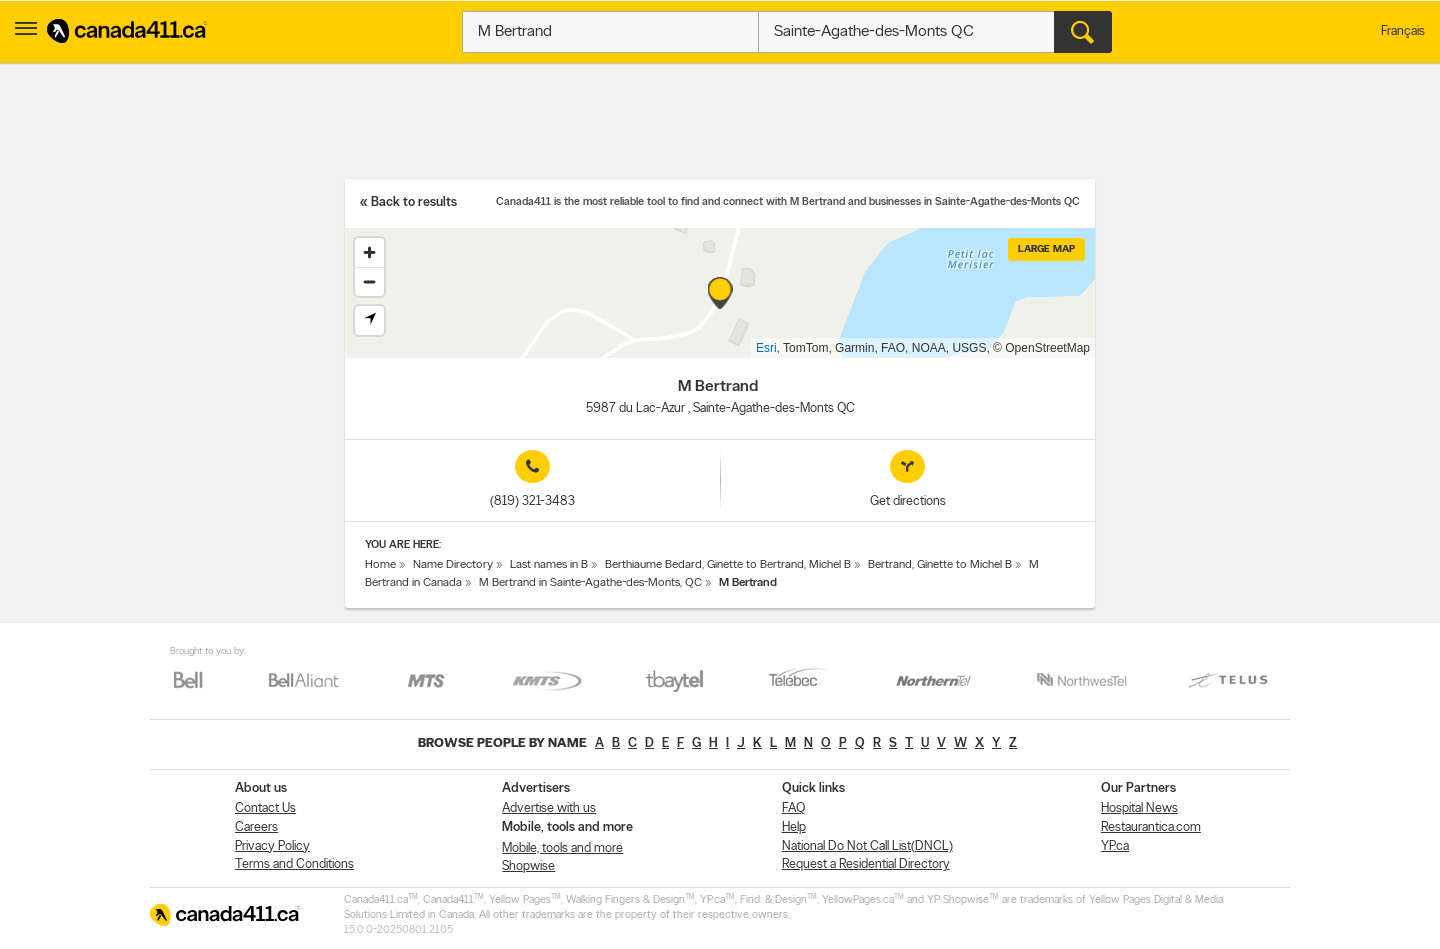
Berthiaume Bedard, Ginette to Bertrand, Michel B (728, 565)
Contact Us (265, 808)
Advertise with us (549, 808)
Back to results (414, 202)
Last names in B (549, 565)
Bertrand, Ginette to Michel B (940, 565)
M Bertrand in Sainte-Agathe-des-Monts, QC (590, 583)
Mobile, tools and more (562, 848)
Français (1403, 31)
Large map (1046, 249)
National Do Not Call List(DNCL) (867, 846)
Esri (766, 348)
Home (380, 565)
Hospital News (1139, 808)
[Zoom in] (369, 252)
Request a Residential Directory (866, 864)
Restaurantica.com (1151, 827)
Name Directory (453, 565)
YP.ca (1115, 846)
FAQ (793, 808)
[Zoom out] (369, 281)
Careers (256, 827)
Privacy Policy (272, 846)
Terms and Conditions (294, 864)
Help (794, 827)
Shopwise (528, 866)
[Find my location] (369, 320)
